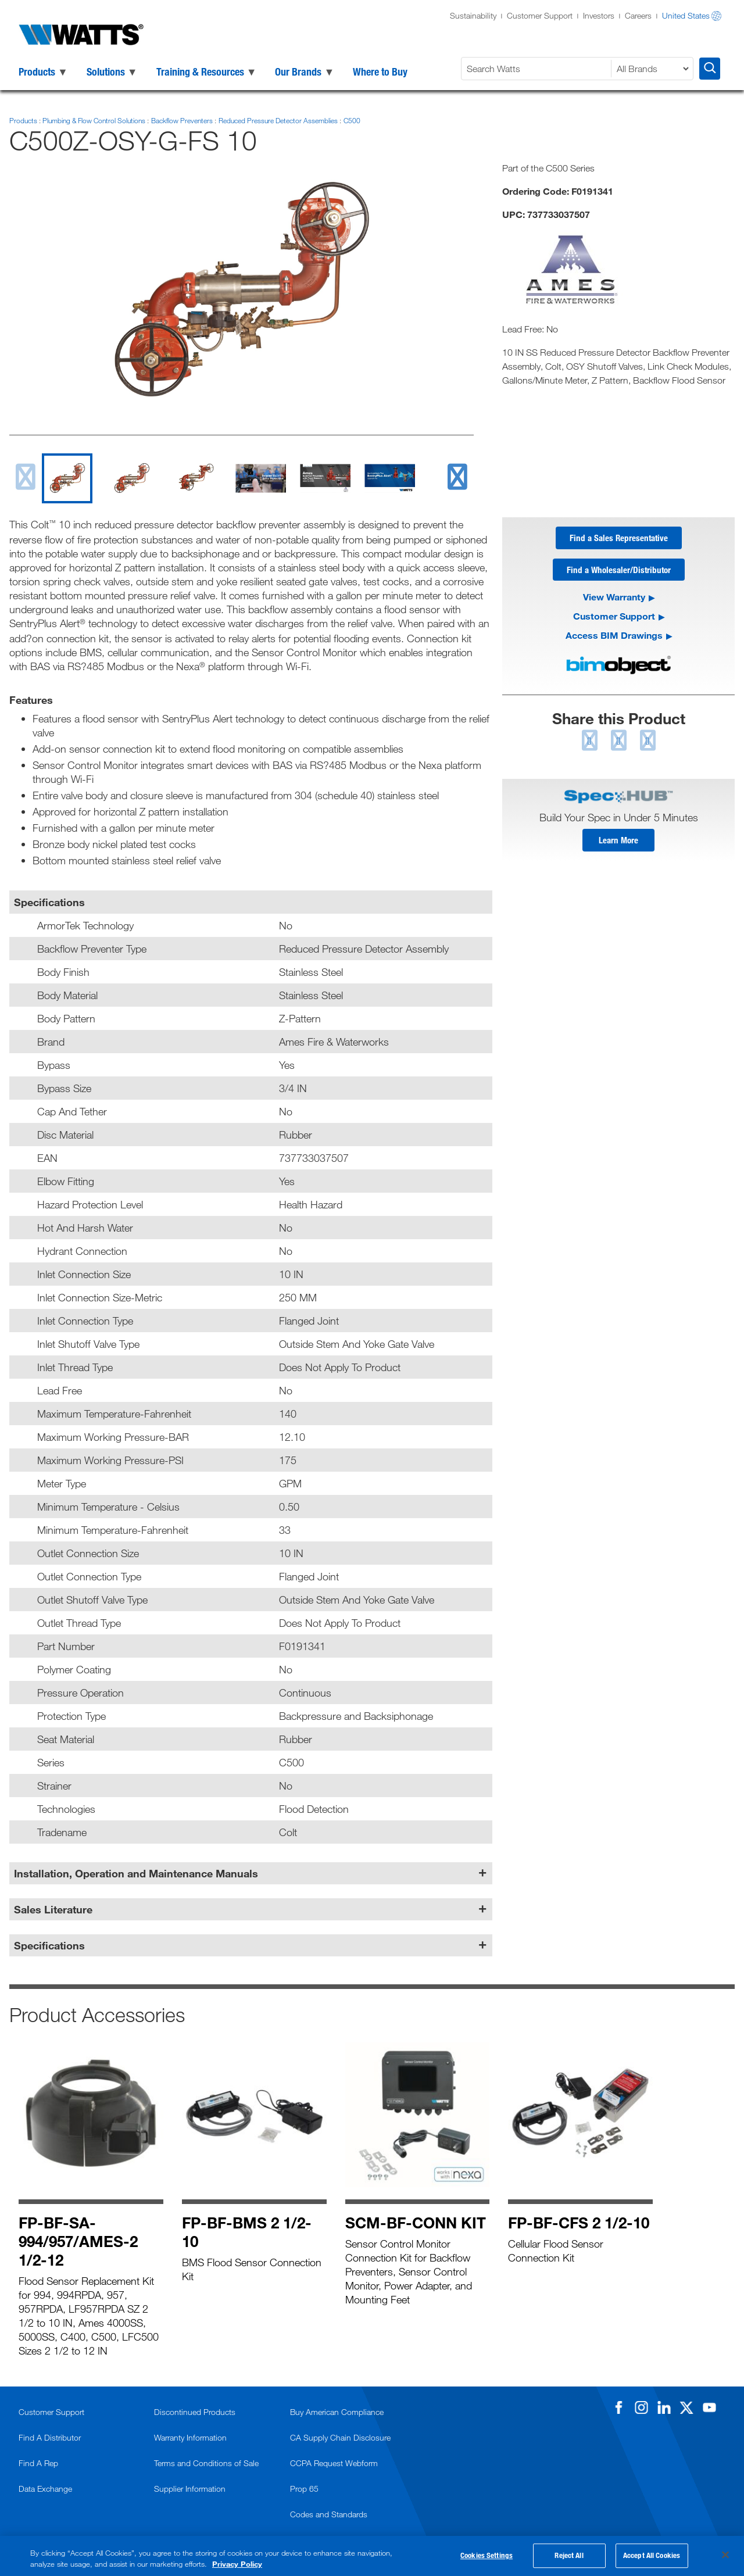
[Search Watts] (537, 68)
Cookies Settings (486, 2556)
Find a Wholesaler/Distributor (619, 571)
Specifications (49, 1945)
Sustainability (473, 15)
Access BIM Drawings (614, 636)
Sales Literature (53, 1909)
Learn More (618, 842)
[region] (372, 2556)
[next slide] (457, 476)
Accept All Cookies (651, 2556)
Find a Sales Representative (619, 538)
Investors (598, 15)
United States (686, 15)
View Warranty (614, 598)
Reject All (569, 2556)
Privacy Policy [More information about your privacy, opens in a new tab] (237, 2563)
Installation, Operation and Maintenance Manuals (136, 1873)
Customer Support (540, 15)
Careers (638, 15)
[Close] (725, 2555)
